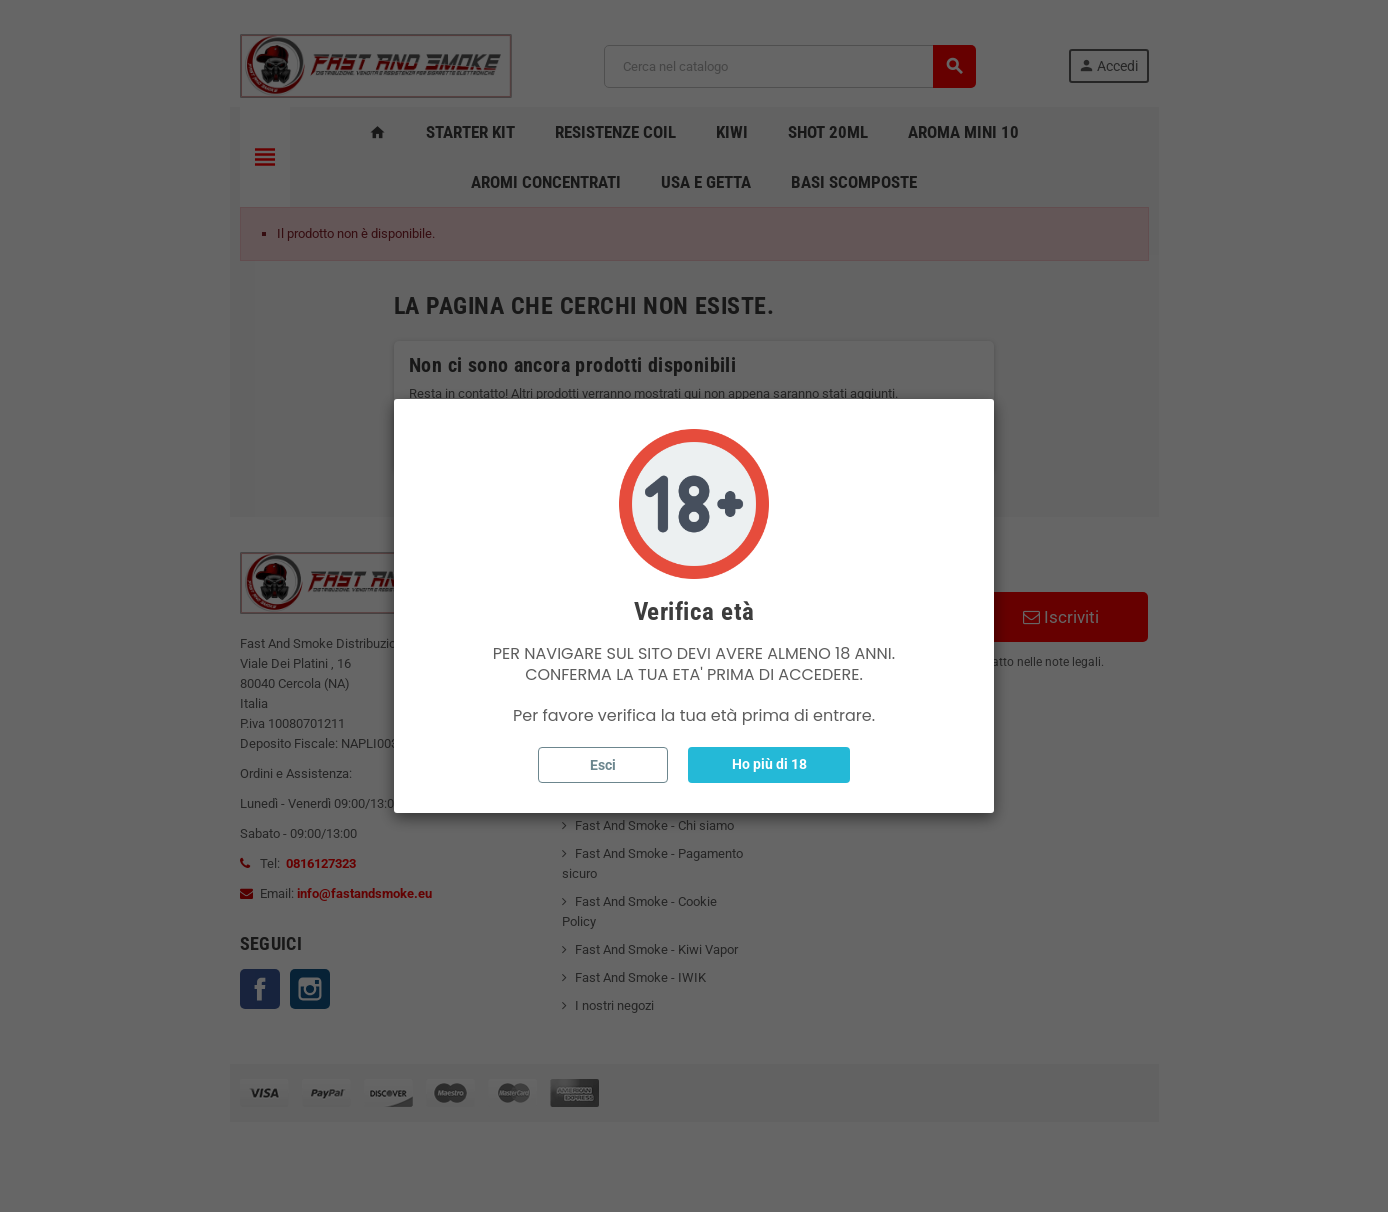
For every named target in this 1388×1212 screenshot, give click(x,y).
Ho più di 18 (769, 764)
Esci (603, 765)
